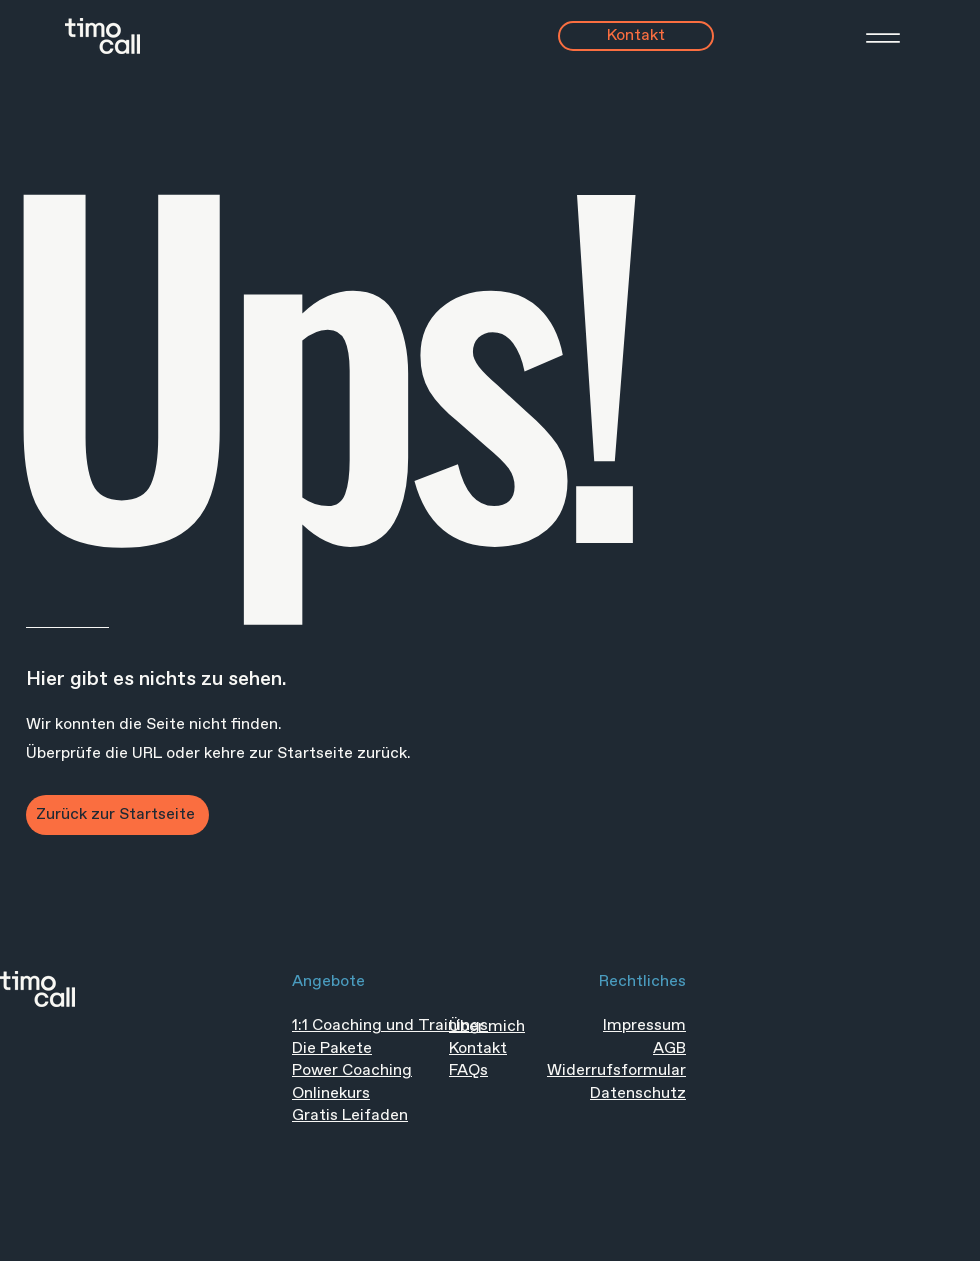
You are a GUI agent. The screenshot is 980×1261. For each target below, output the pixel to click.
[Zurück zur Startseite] (117, 815)
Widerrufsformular (616, 1070)
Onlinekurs (331, 1093)
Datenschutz (638, 1093)
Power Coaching (352, 1070)
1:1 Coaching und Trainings (390, 1025)
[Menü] (858, 38)
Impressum (644, 1025)
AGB (669, 1048)
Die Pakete (332, 1048)
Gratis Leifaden (350, 1115)
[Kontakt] (636, 36)
